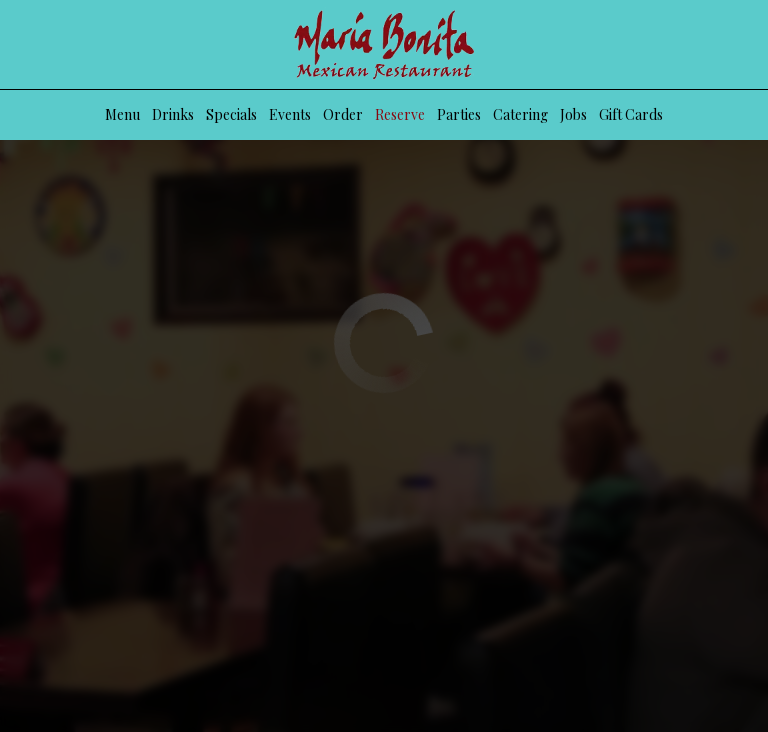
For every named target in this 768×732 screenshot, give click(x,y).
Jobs (573, 114)
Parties (459, 114)
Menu (122, 114)
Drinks (173, 114)
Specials (231, 114)
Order (343, 114)
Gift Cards (631, 114)
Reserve (400, 114)
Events (290, 114)
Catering (520, 114)
